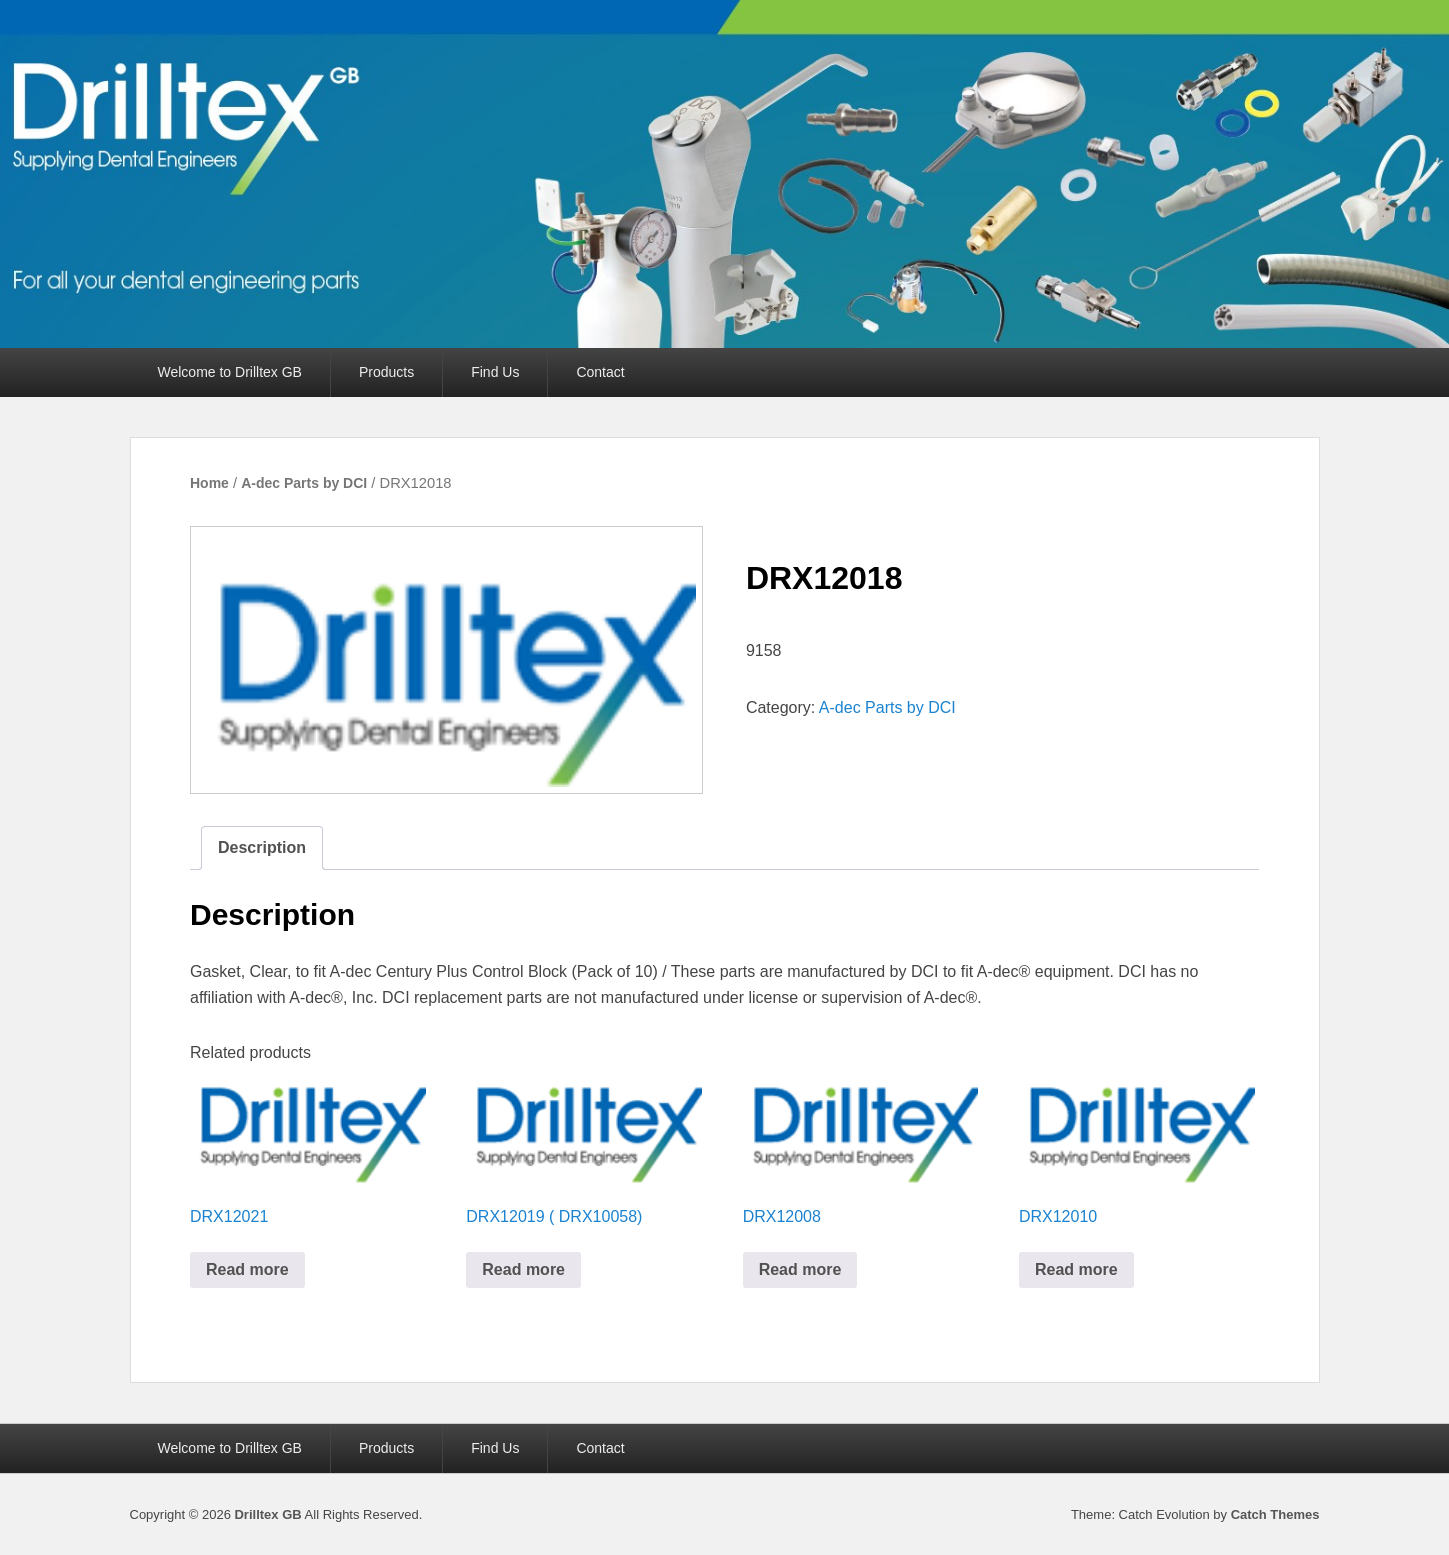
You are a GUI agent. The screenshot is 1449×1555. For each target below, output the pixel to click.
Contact (600, 372)
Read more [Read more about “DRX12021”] (247, 1269)
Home (209, 483)
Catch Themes (1275, 1514)
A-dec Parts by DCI (304, 483)
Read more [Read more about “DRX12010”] (1076, 1269)
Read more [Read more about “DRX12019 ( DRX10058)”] (523, 1269)
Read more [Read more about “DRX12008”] (800, 1269)
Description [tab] (262, 847)
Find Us (495, 372)
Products (386, 372)
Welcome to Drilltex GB (230, 372)
